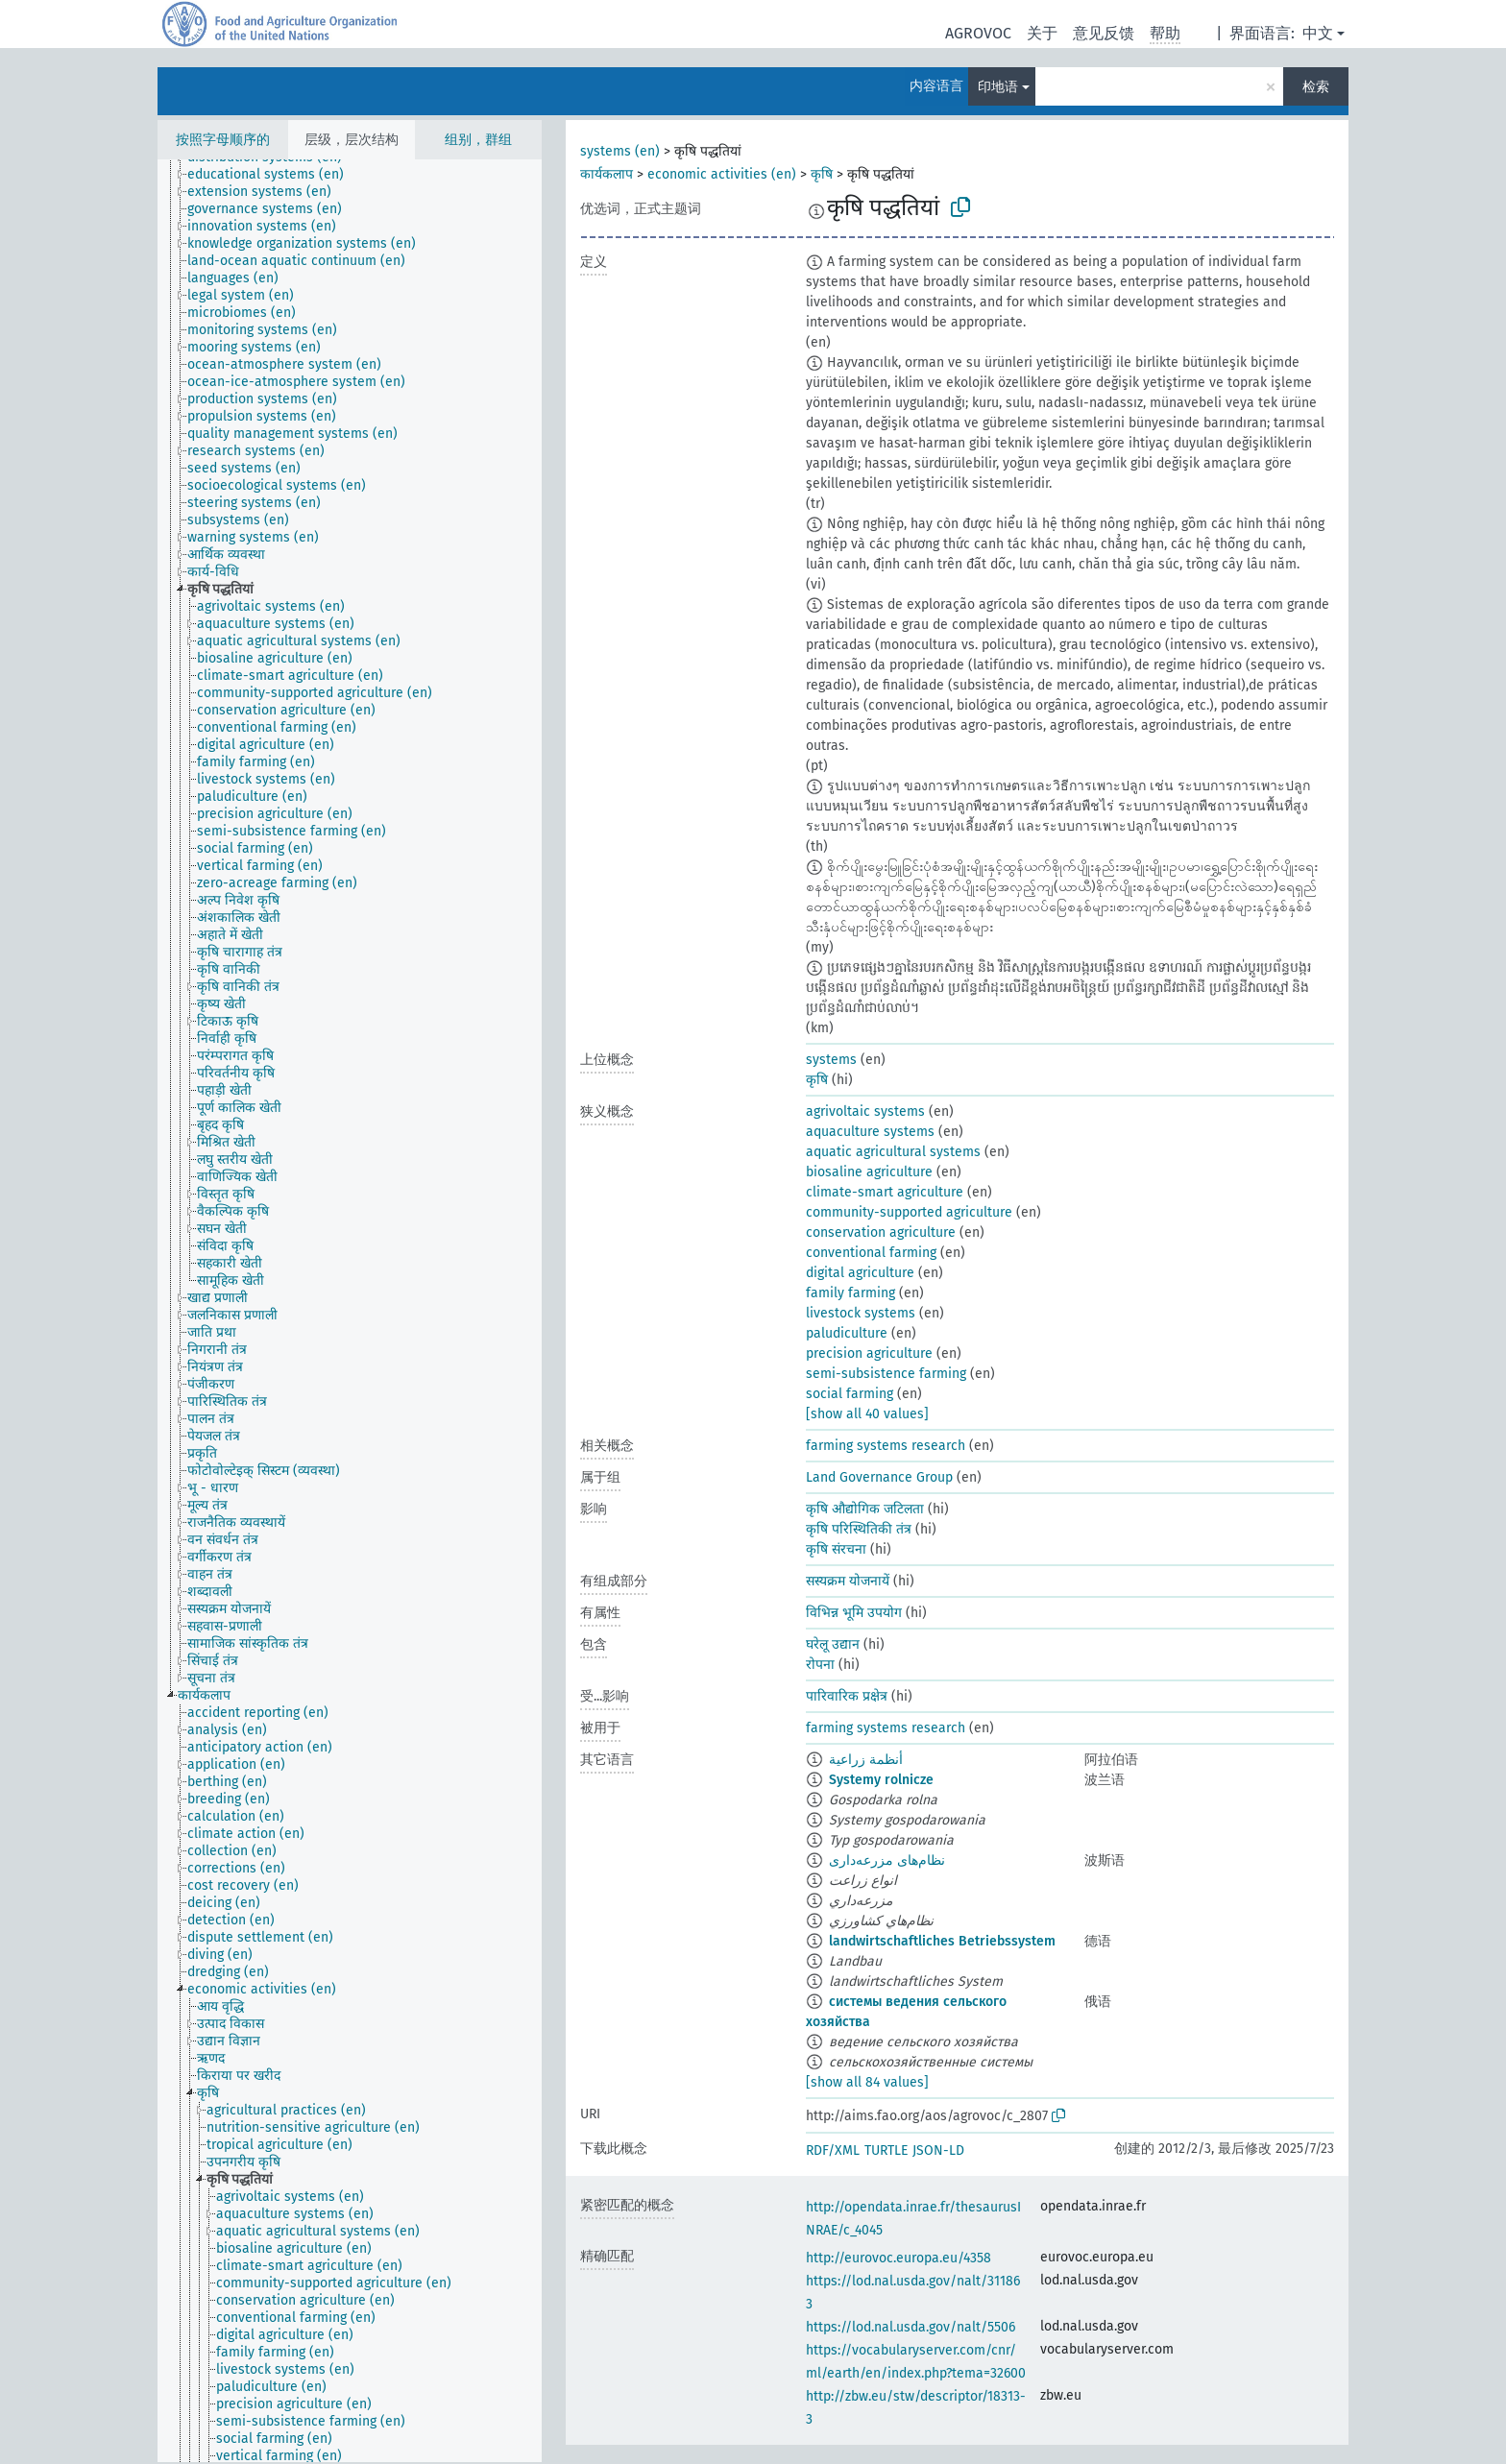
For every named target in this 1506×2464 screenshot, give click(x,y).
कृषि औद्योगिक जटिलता (865, 1509)
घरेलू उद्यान (833, 1644)
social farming (849, 1394)
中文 (1317, 33)
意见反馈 (1103, 33)
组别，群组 (478, 140)
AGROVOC (978, 33)
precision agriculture (869, 1353)
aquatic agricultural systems (893, 1152)
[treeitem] (273, 174)
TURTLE (886, 2150)
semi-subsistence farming (886, 1373)
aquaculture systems (870, 1131)
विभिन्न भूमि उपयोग (854, 1613)
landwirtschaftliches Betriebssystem (942, 1941)
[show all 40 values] (867, 1414)
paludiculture (846, 1333)
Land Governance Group (879, 1477)
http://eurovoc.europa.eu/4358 (898, 2258)
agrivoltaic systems (865, 1111)
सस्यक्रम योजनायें (847, 1581)
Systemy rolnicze (881, 1780)
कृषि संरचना (836, 1549)
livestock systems (860, 1313)
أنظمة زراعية (866, 1759)
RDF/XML (833, 2150)
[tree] (350, 1310)
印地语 (998, 87)
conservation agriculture (881, 1232)
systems (831, 1059)
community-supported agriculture (909, 1212)
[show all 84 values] (867, 2082)
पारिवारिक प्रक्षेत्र (846, 1696)
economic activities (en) (721, 174)
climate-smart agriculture (884, 1192)
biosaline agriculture (869, 1172)
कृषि (822, 174)
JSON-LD (938, 2150)
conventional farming (871, 1252)
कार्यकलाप (606, 174)
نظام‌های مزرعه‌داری (887, 1860)
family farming (850, 1293)
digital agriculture (860, 1273)
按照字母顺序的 (223, 140)
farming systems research (885, 1445)
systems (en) (620, 151)
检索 (1315, 87)
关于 (1042, 33)
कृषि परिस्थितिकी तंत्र (858, 1529)
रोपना (820, 1664)
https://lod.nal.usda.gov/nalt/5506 (910, 2327)
